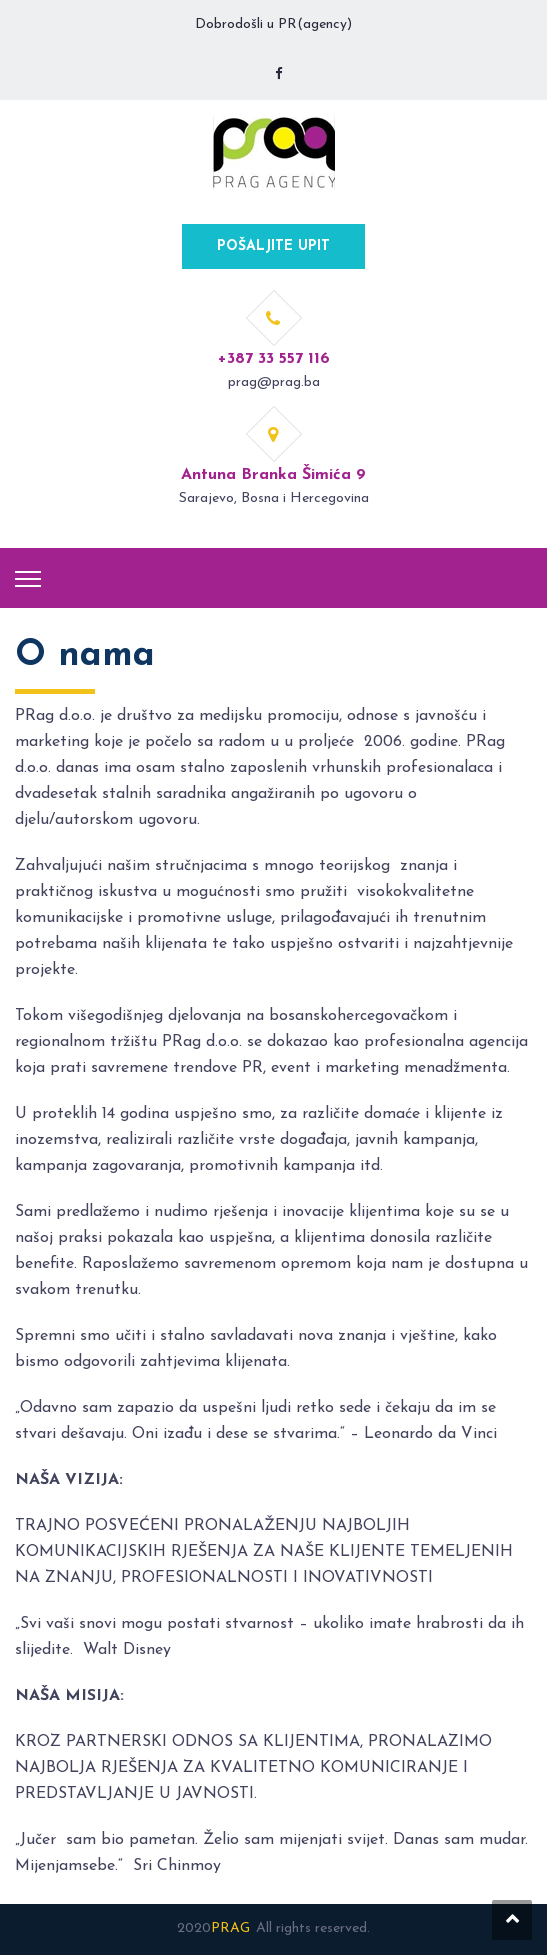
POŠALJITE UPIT (273, 246)
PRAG (230, 1928)
